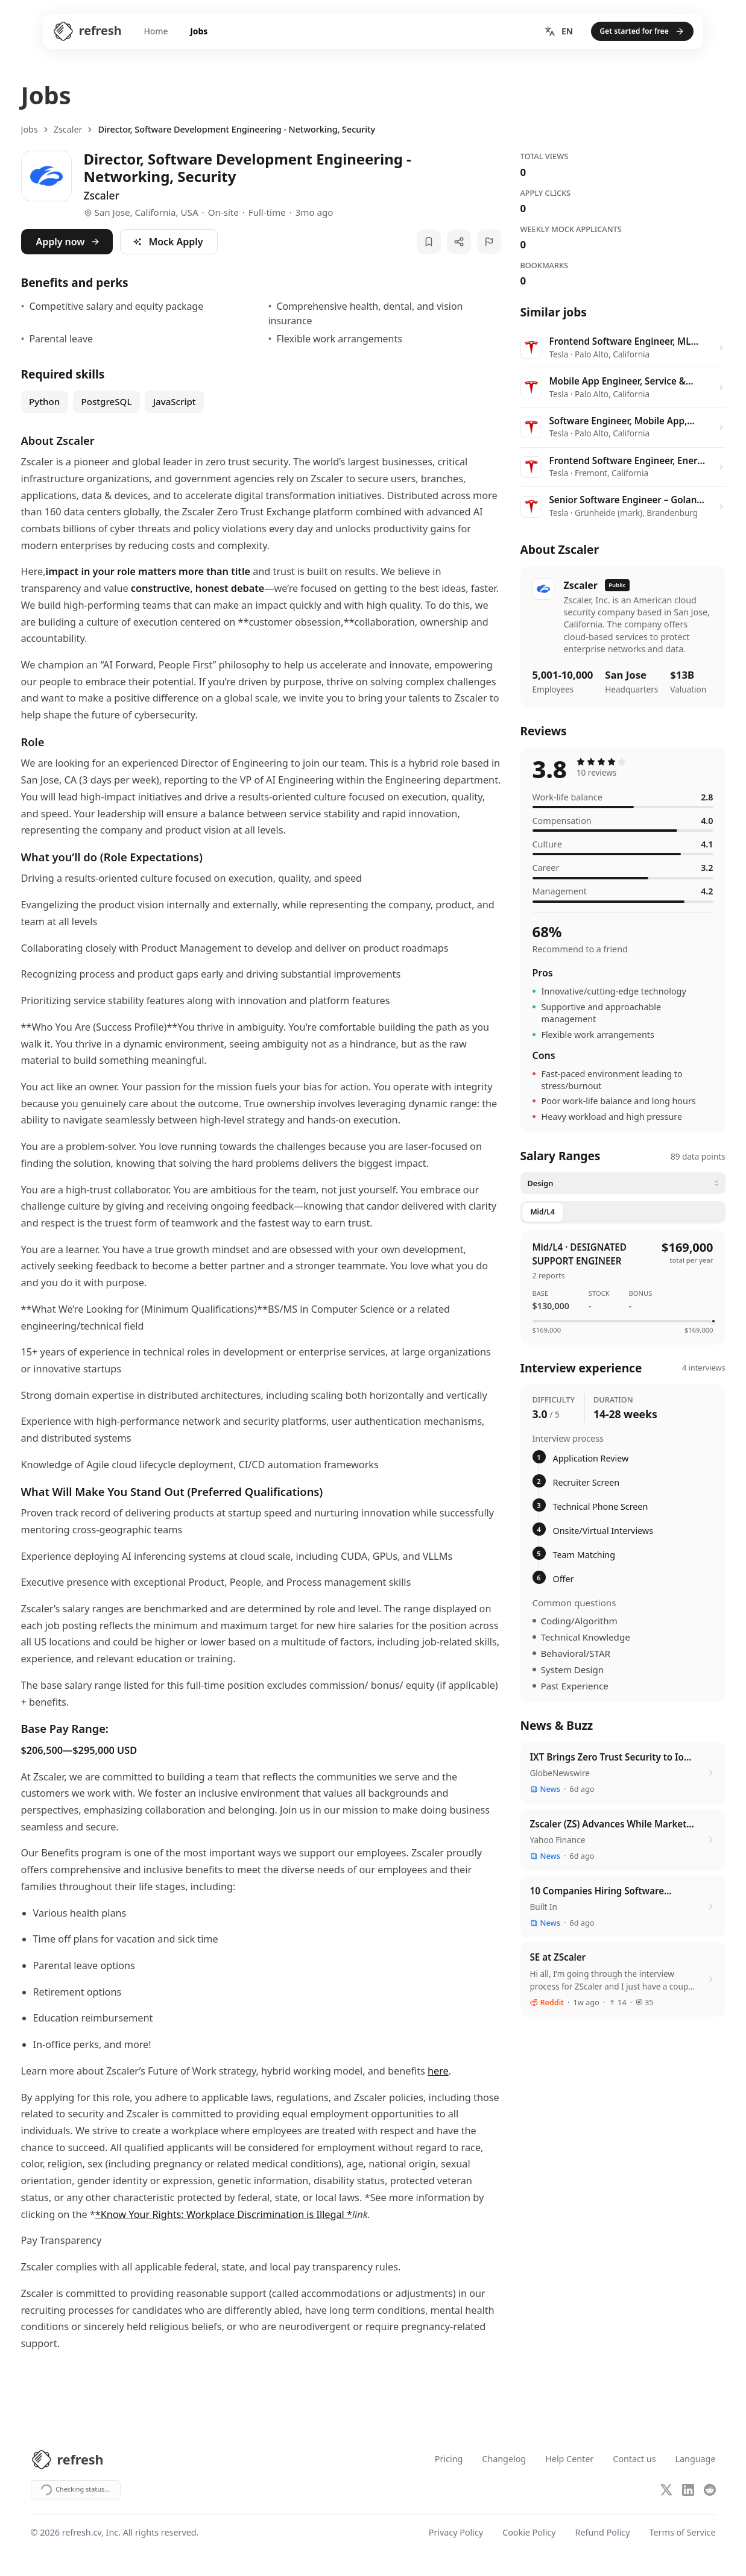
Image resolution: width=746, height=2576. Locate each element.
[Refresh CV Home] (58, 34)
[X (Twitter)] (666, 2490)
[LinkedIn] (688, 2490)
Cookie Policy (528, 2533)
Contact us (634, 2459)
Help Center (569, 2459)
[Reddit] (710, 2490)
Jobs (179, 34)
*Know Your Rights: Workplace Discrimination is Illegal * (223, 2214)
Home (132, 34)
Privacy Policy (456, 2533)
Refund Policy (602, 2533)
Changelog (504, 2459)
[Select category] (622, 1183)
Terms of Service (683, 2533)
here (438, 2071)
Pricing (449, 2459)
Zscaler (68, 129)
